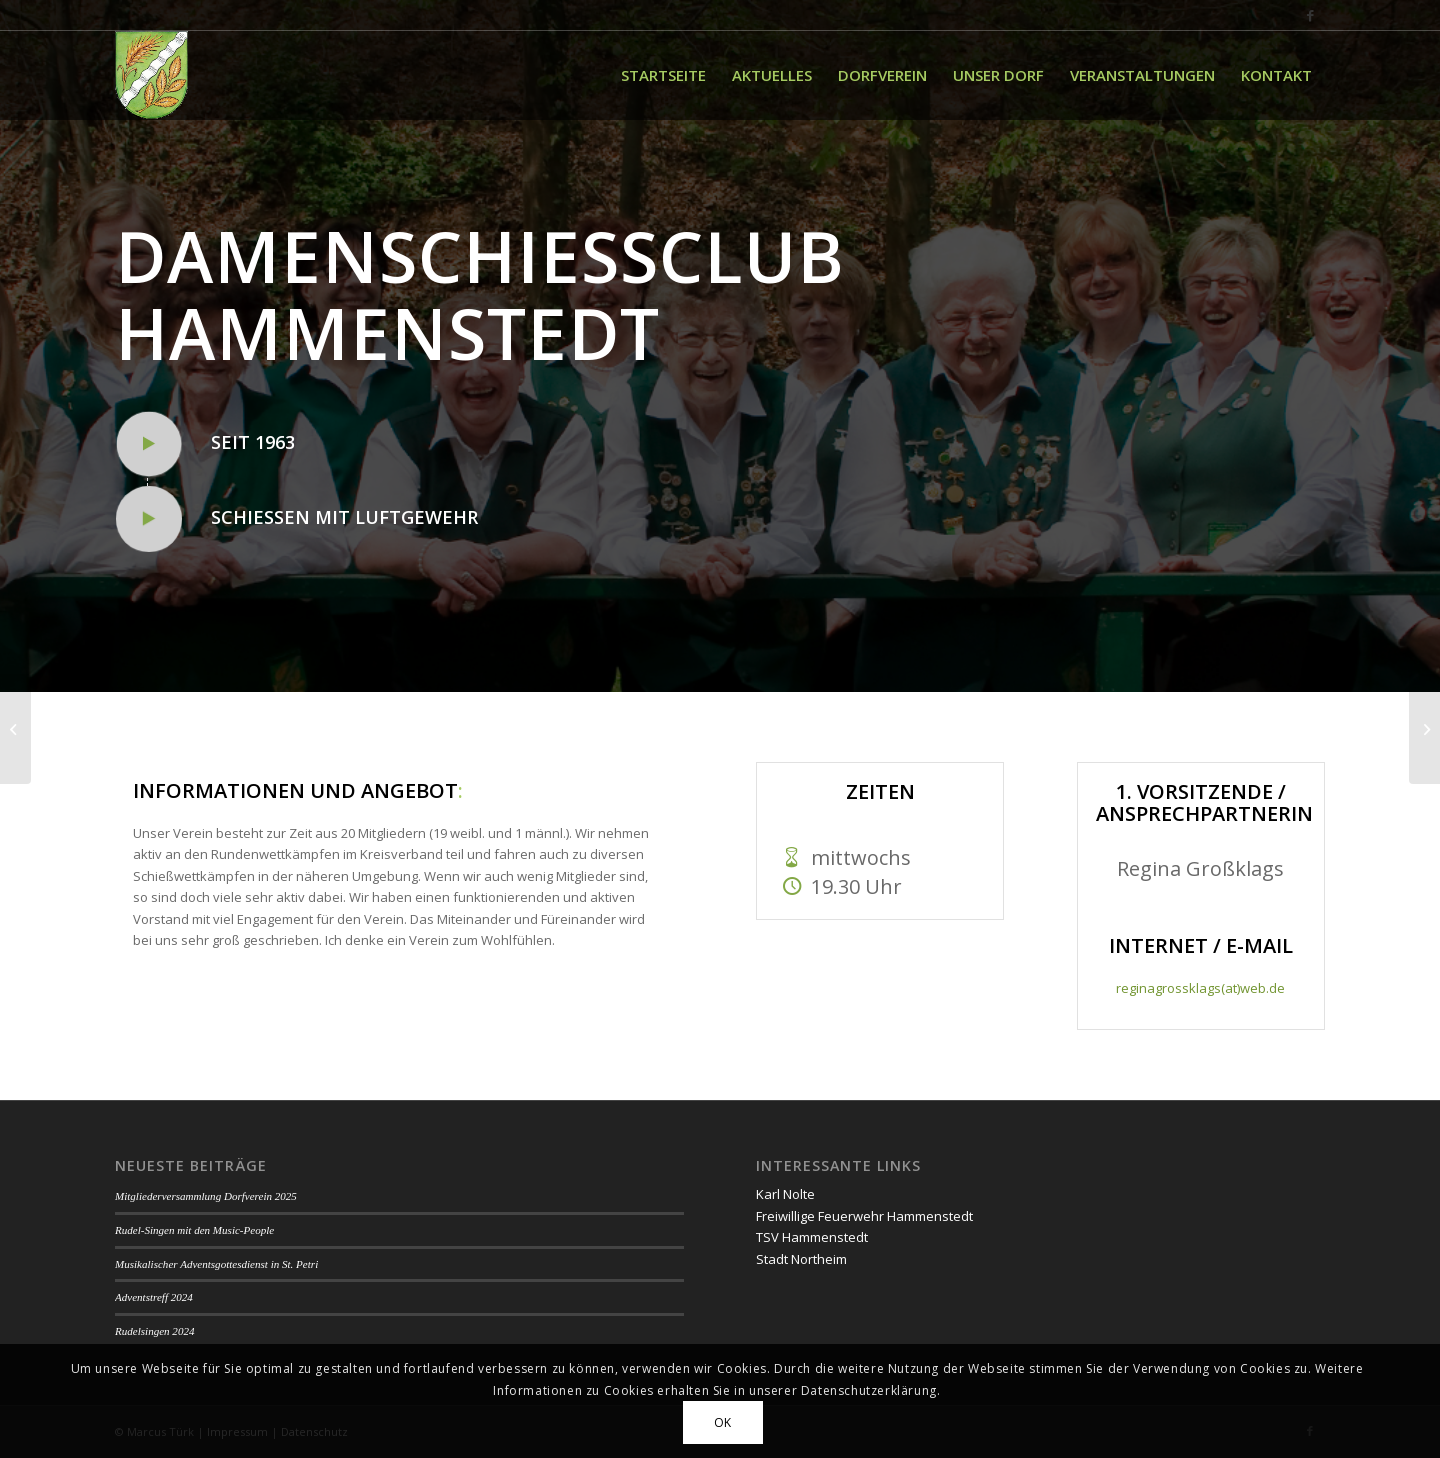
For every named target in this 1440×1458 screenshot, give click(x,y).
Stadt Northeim (801, 1259)
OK (723, 1422)
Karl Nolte (785, 1194)
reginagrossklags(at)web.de (1200, 988)
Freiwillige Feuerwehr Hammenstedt (864, 1216)
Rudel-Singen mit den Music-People (194, 1230)
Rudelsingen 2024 (154, 1331)
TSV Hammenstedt (812, 1237)
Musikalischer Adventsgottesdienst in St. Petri (216, 1264)
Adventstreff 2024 (154, 1297)
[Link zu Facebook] (1310, 15)
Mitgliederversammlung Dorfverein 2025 (206, 1196)
